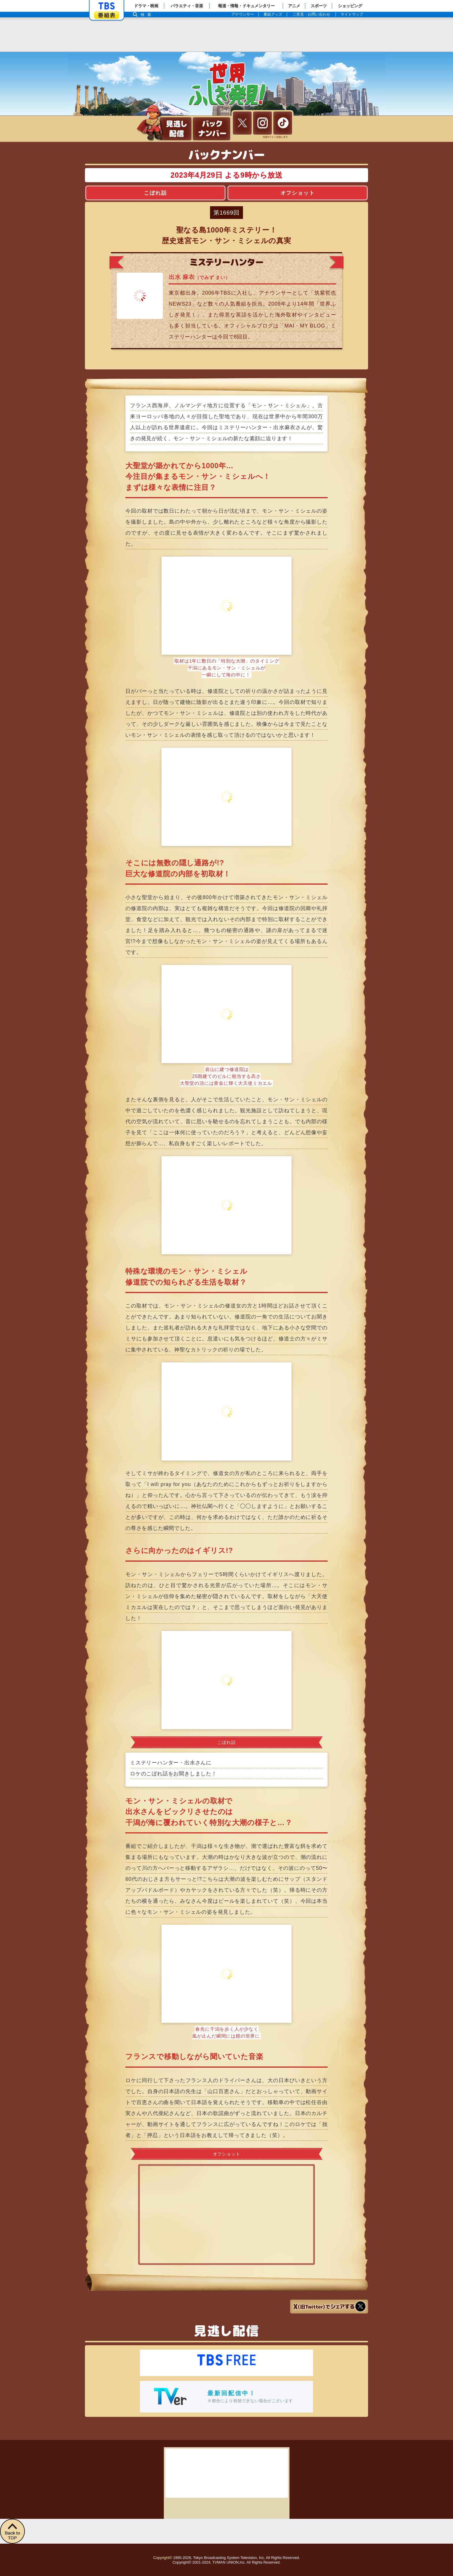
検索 (147, 14)
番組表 (106, 15)
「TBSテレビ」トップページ (107, 6)
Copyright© (162, 2557)
